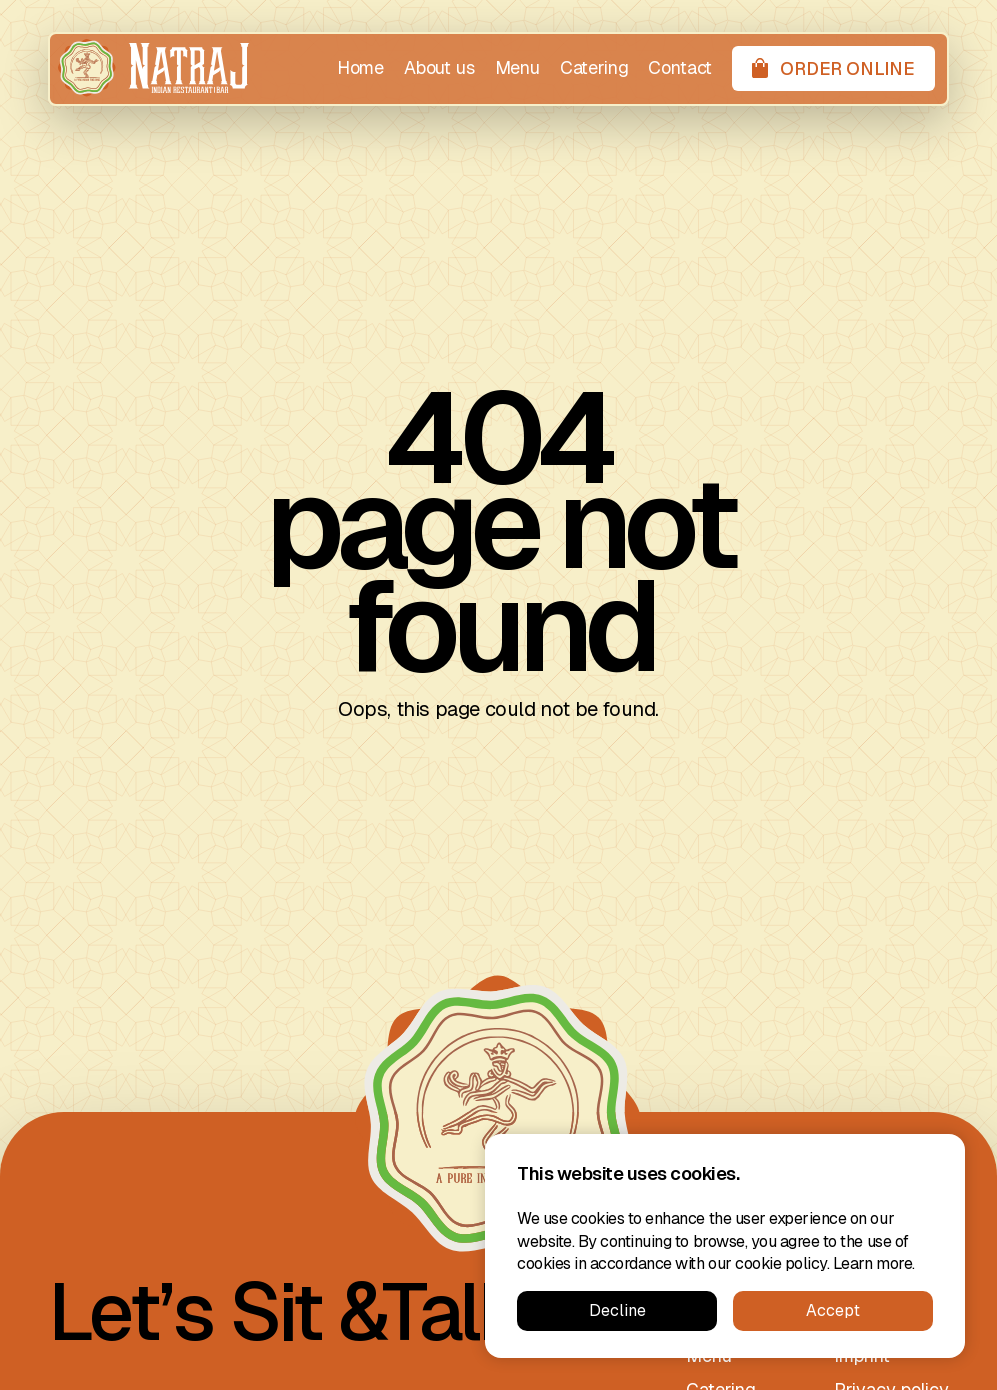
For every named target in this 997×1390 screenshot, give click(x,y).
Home (360, 68)
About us (439, 68)
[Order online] (833, 68)
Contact (680, 68)
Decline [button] (617, 1310)
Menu (517, 68)
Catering (594, 68)
